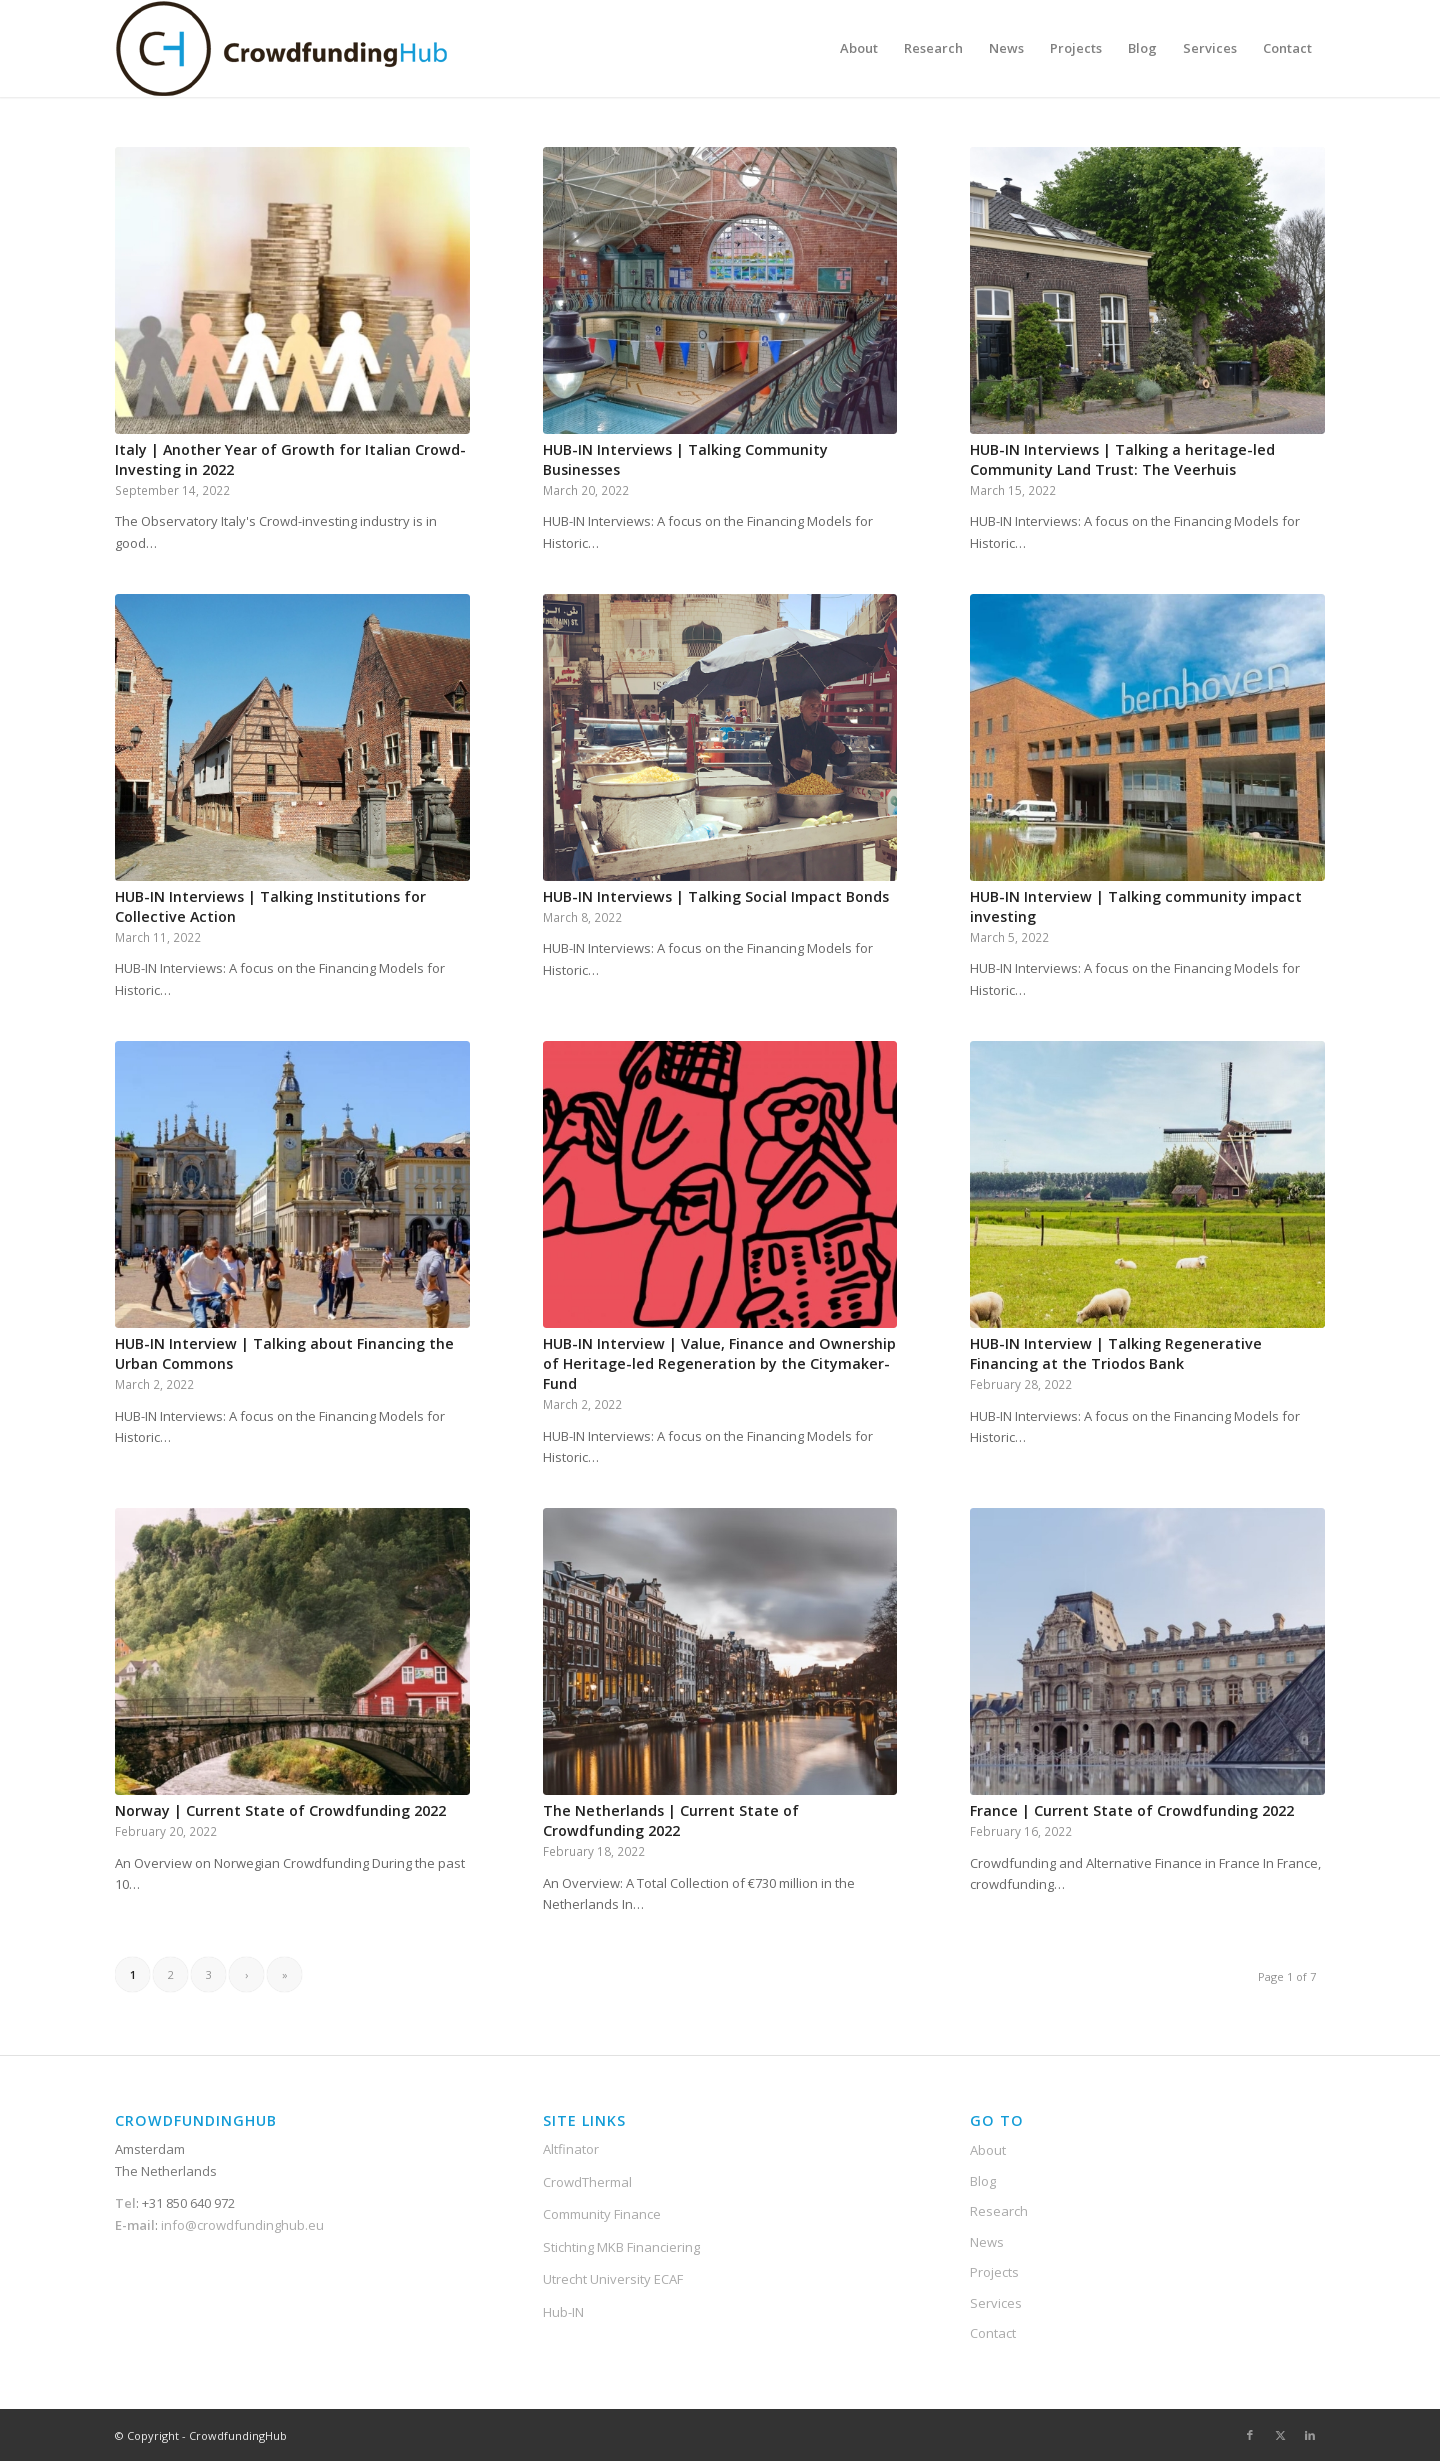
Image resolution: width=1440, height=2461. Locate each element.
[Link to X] (1280, 2435)
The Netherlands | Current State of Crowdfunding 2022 (671, 1820)
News (987, 2242)
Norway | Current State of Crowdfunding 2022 (280, 1810)
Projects (994, 2272)
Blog (983, 2181)
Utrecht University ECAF (613, 2279)
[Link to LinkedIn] (1310, 2435)
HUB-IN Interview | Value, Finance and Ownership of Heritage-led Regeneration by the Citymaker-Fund (719, 1363)
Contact (993, 2333)
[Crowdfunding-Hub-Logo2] (285, 48)
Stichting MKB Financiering (621, 2247)
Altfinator (571, 2149)
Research (999, 2211)
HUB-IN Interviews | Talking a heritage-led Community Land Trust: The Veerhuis (1122, 459)
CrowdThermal (587, 2182)
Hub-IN (563, 2312)
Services (996, 2303)
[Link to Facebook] (1250, 2435)
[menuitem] (859, 48)
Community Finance (602, 2214)
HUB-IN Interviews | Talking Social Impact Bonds (716, 896)
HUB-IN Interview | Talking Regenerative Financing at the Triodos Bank (1116, 1353)
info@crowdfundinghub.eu (241, 2225)
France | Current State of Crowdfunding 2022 (1132, 1810)
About (988, 2150)
